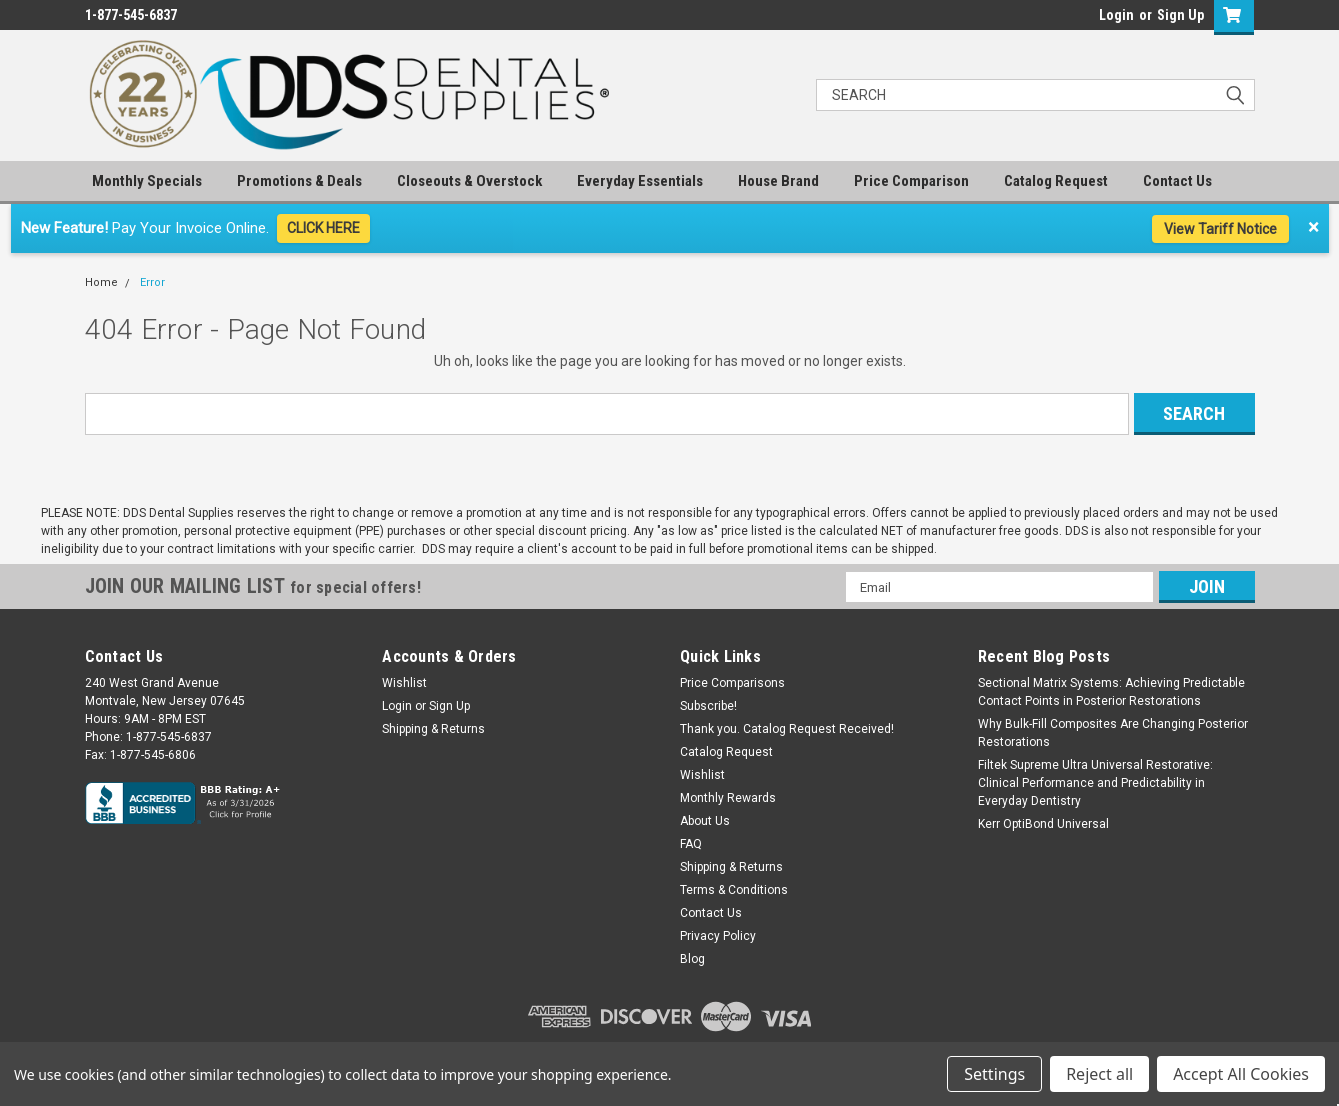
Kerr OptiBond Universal (1043, 824)
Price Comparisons (732, 683)
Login (1116, 15)
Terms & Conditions (734, 890)
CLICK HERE (323, 228)
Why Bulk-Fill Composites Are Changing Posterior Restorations (1113, 733)
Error (152, 282)
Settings (994, 1074)
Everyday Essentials (640, 181)
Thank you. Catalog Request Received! (787, 729)
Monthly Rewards (728, 798)
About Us (705, 821)
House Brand (778, 181)
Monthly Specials (147, 181)
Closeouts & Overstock (469, 181)
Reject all (1099, 1074)
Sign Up (1180, 15)
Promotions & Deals (299, 181)
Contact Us (1177, 181)
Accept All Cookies (1241, 1074)
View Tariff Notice (1220, 229)
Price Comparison (911, 181)
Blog (692, 959)
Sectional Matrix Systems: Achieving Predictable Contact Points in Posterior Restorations (1111, 692)
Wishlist (404, 683)
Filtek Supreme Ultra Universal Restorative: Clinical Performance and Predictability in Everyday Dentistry (1095, 783)
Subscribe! (708, 706)
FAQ (691, 844)
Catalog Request (1056, 181)
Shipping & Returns (433, 729)
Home (101, 282)
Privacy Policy (718, 936)
